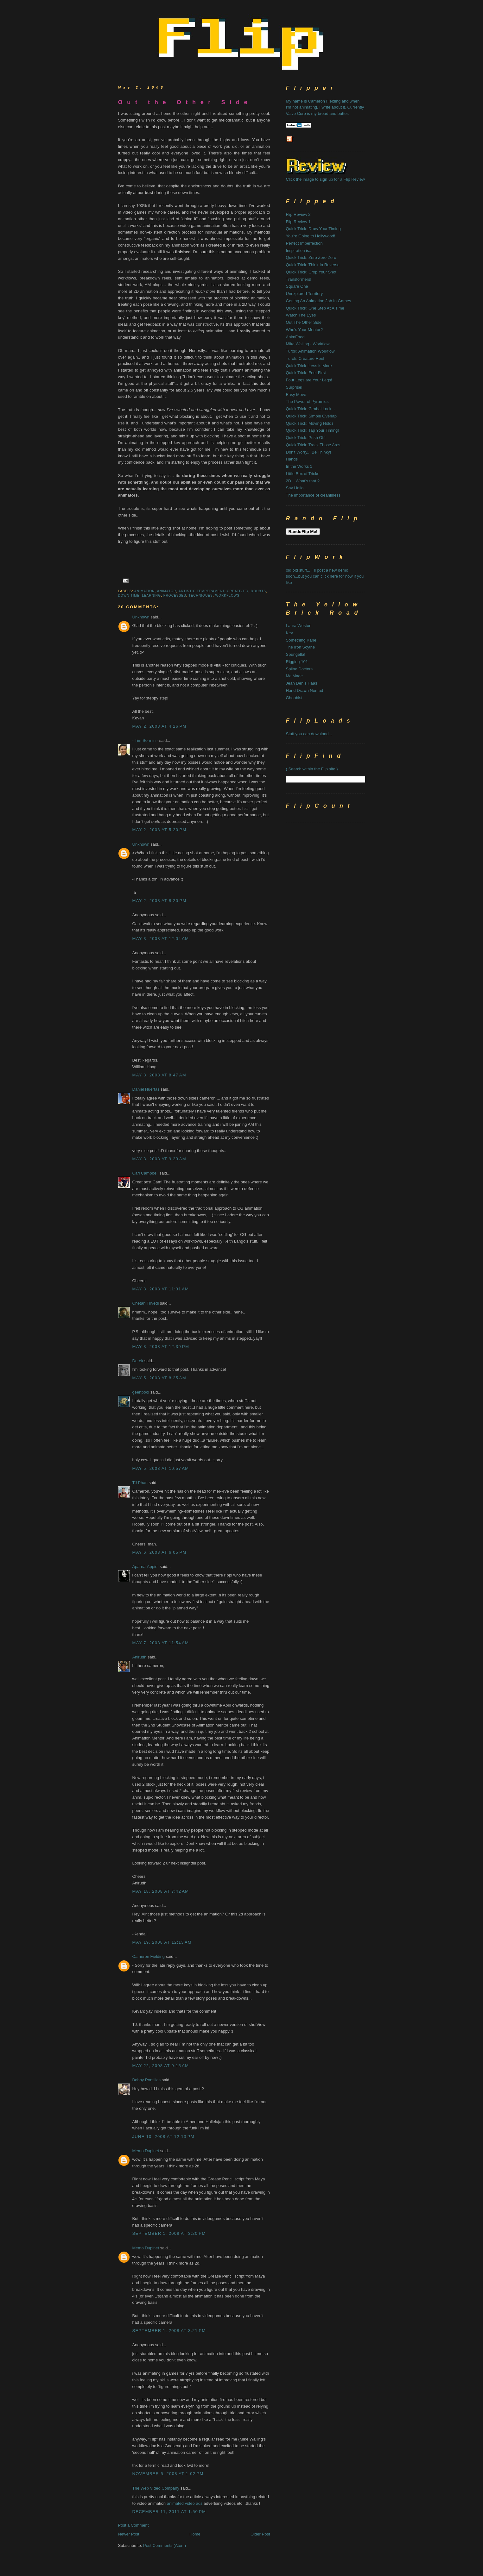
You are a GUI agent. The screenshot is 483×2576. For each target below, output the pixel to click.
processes (174, 595)
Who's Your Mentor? (304, 329)
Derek (137, 1360)
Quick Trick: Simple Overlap (311, 416)
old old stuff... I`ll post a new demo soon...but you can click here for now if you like (325, 576)
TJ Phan (140, 1482)
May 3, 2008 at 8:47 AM (159, 1075)
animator (166, 591)
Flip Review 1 (298, 221)
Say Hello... (296, 488)
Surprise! (294, 387)
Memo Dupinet (145, 2150)
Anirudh (139, 1657)
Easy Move (296, 394)
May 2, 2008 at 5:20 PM (159, 829)
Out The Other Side (304, 322)
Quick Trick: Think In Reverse (313, 264)
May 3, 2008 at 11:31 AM (160, 1289)
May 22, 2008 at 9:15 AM (160, 2065)
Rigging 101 (297, 661)
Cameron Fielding (148, 1956)
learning (151, 595)
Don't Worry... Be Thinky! (308, 452)
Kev (289, 632)
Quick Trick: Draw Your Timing (313, 228)
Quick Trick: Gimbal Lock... (310, 408)
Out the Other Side (185, 102)
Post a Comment (133, 2525)
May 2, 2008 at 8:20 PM (159, 900)
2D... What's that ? (303, 481)
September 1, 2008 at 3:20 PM (169, 2233)
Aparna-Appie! (145, 1566)
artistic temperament (201, 591)
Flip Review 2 (298, 214)
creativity (237, 591)
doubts (258, 591)
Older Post (260, 2534)
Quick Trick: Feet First (306, 372)
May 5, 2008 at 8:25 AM (159, 1378)
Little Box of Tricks (302, 473)
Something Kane (301, 640)
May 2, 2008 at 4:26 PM (159, 726)
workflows (227, 595)
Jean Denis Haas (301, 683)
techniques (200, 595)
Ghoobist (294, 697)
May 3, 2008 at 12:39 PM (160, 1346)
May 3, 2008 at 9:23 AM (159, 1158)
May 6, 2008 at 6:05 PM (159, 1552)
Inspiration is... (299, 250)
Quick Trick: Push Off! (306, 437)
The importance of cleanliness (313, 495)
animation (144, 591)
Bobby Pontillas (146, 2080)
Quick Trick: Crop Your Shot (311, 272)
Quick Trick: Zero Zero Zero (311, 257)
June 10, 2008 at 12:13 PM (163, 2136)
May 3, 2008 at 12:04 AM (160, 938)
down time (129, 595)
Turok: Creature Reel (305, 358)
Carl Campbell (145, 1173)
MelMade (294, 676)
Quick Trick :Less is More (309, 365)
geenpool (140, 1392)
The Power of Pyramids (307, 401)
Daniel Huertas (146, 1089)
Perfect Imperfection (304, 243)
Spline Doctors (299, 669)
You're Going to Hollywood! (310, 236)
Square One (297, 286)
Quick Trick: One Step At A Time (315, 308)
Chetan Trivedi (145, 1303)
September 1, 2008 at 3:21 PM (169, 2330)
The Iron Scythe (300, 647)
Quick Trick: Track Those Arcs (313, 444)
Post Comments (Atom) (164, 2545)
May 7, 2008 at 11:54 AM (160, 1642)
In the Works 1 (299, 466)
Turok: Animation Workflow (310, 351)
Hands (292, 459)
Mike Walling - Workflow (308, 344)
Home (194, 2534)
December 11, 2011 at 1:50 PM (169, 2511)
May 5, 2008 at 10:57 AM (160, 1468)
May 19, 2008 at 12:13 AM (162, 1942)
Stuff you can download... (309, 733)
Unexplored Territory (304, 293)
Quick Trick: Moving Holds (310, 423)
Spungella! (295, 654)
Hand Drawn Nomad (304, 690)
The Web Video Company (155, 2488)
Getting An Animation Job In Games (318, 300)
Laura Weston (299, 625)
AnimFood (295, 337)
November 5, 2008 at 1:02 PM (168, 2473)
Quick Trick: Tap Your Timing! (312, 430)
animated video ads (185, 2503)
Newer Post (128, 2534)
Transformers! (298, 279)
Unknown (140, 617)
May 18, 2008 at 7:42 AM (160, 1891)
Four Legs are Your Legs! (309, 380)
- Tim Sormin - (145, 740)
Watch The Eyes (301, 315)
